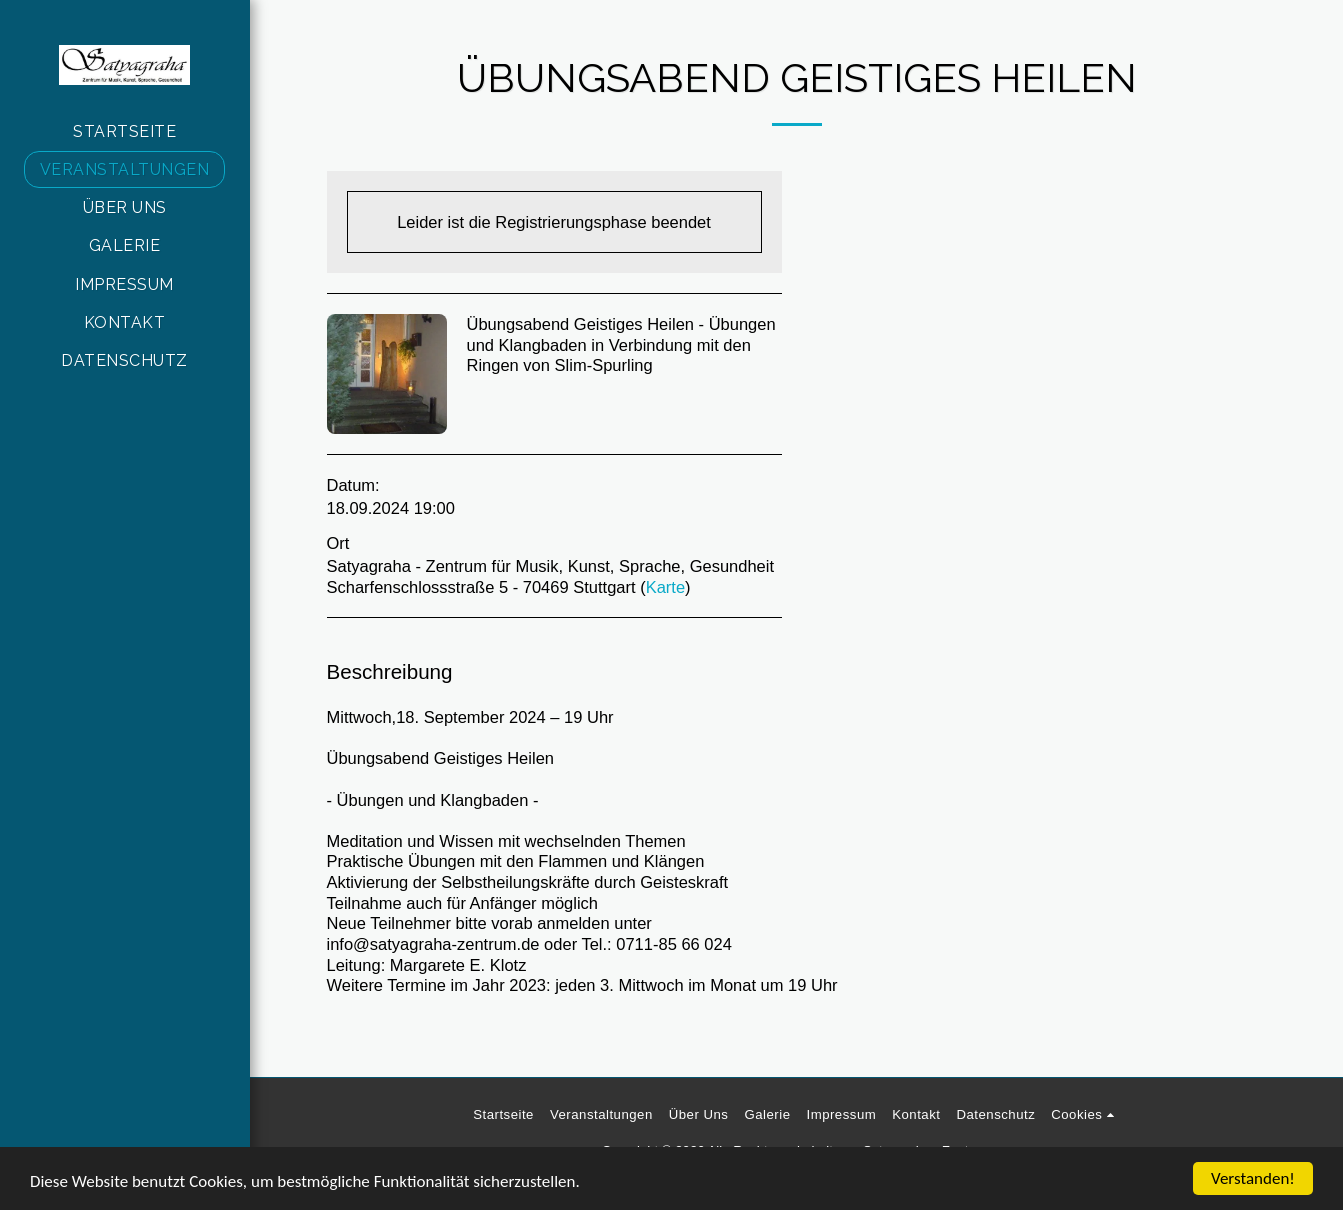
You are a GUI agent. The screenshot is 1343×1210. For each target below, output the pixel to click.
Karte (665, 587)
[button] (1085, 1114)
